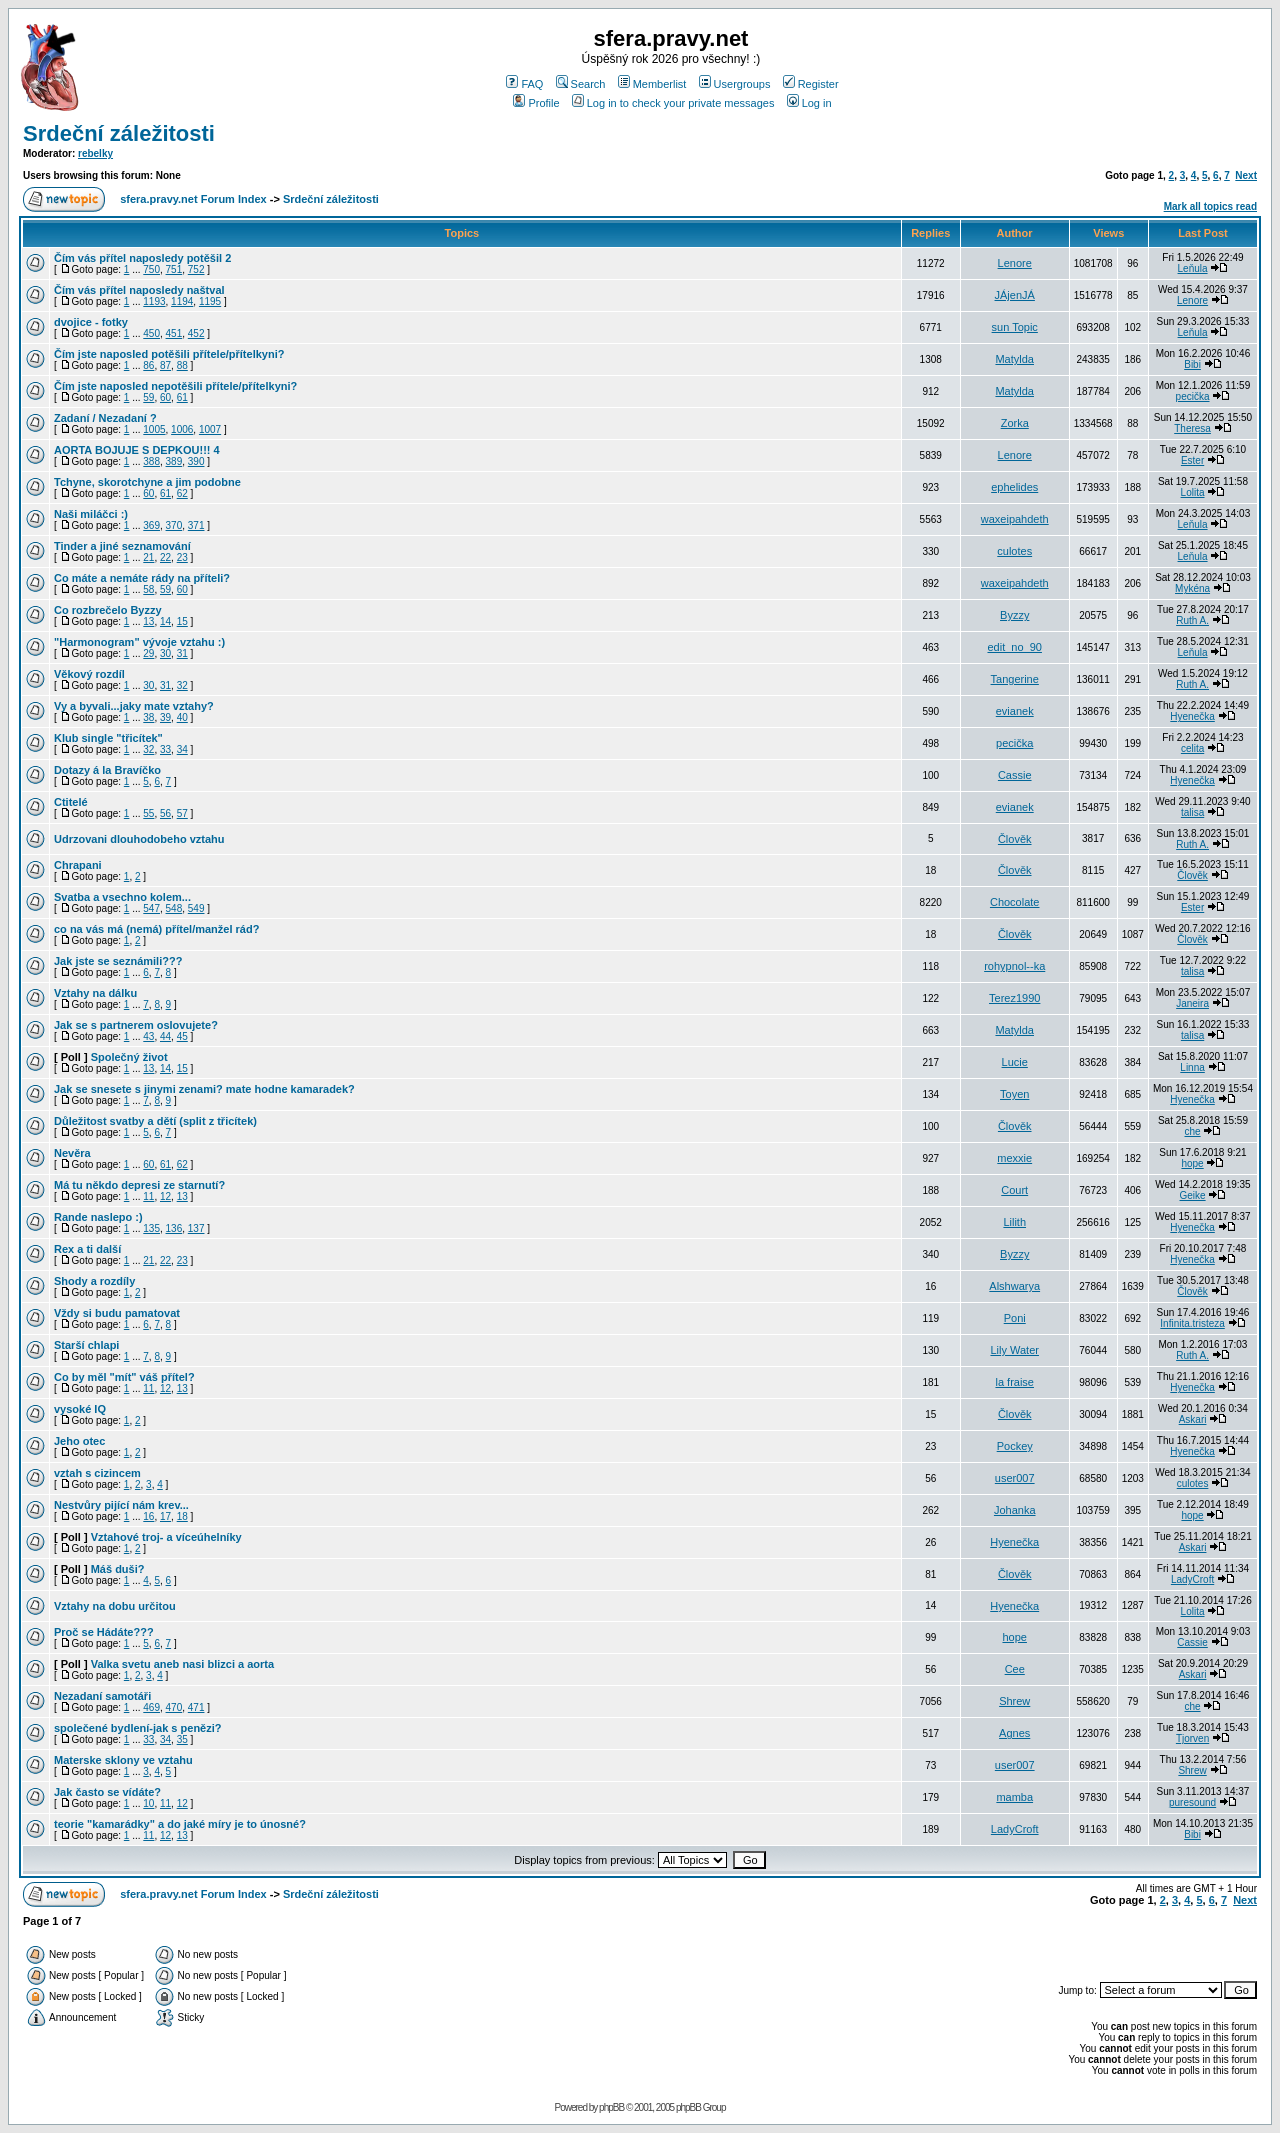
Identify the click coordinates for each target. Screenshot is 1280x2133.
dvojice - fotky (91, 322)
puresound (1192, 1802)
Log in (809, 103)
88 (182, 365)
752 (196, 269)
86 (148, 365)
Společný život (129, 1057)
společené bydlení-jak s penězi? (138, 1728)
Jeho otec (79, 1441)
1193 (154, 301)
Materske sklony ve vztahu (123, 1760)
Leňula (1193, 268)
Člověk (1015, 839)
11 (148, 1196)
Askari (1193, 1419)
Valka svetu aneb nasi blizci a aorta (182, 1664)
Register (811, 84)
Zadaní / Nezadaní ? (105, 418)
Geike (1193, 1195)
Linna (1192, 1067)
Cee (1015, 1669)
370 (174, 525)
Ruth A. (1192, 620)
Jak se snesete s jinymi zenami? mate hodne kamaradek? (204, 1089)
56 (165, 813)
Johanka (1015, 1510)
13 (148, 621)
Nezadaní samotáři (102, 1696)
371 (196, 525)
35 (182, 1739)
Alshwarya (1014, 1286)
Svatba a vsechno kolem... (122, 897)
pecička (1193, 396)
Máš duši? (118, 1569)
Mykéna (1192, 588)
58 (148, 589)
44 (165, 1036)
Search (581, 84)
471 (196, 1707)
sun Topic (1015, 327)
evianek (1015, 711)
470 (174, 1707)
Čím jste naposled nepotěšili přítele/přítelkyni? (175, 386)
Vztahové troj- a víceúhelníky (166, 1537)
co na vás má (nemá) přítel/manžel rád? (156, 929)
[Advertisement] (1023, 1945)
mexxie (1014, 1158)
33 (165, 749)
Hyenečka (1192, 716)
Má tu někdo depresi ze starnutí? (139, 1185)
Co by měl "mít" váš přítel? (124, 1377)
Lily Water (1014, 1350)
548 (174, 908)
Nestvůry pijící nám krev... (121, 1505)
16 (148, 1516)
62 (182, 493)
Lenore (1015, 263)
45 (182, 1036)
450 (151, 333)
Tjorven (1192, 1738)
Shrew (1014, 1701)
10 (148, 1803)
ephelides (1014, 487)
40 (182, 717)
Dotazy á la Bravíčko (107, 770)
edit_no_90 (1014, 647)
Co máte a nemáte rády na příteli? (142, 578)
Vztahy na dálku (95, 993)
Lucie (1015, 1062)
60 (165, 397)
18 (182, 1516)
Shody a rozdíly (94, 1281)
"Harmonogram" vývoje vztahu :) (139, 642)
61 (182, 397)
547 (151, 908)
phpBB (611, 2107)
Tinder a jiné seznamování (122, 546)
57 (182, 813)
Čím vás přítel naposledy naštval (139, 290)
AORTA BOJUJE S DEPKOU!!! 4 (137, 450)
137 (196, 1228)
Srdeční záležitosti (119, 133)
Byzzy (1014, 615)
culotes (1014, 551)
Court (1014, 1190)
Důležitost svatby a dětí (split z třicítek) (155, 1121)
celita (1192, 748)
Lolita (1193, 492)
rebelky (95, 153)
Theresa (1192, 428)
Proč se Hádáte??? (104, 1632)
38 (148, 717)
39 (165, 717)
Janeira (1192, 1003)
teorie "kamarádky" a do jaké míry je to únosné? (180, 1824)
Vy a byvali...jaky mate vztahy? (134, 706)
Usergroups (735, 84)
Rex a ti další (87, 1249)
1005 (154, 429)
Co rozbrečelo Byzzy (108, 610)
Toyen (1014, 1094)
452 (196, 333)
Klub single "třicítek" (108, 738)
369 (151, 525)
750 (151, 269)
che (1193, 1131)
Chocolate (1015, 902)
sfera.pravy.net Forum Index (193, 199)
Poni (1015, 1318)
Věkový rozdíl (89, 674)
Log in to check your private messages (673, 103)
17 (165, 1516)
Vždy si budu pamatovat (117, 1313)
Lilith (1014, 1222)
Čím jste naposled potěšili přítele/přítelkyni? (169, 354)
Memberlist (652, 84)
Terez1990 (1014, 998)
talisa (1192, 812)
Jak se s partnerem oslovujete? (136, 1025)
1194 (182, 301)
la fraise (1014, 1382)
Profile (536, 103)
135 (151, 1228)
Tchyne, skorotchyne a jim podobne (147, 482)
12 (165, 1196)
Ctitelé (71, 802)
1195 (210, 301)
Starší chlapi (86, 1345)
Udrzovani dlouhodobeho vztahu (139, 839)
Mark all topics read (1210, 206)
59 (148, 397)
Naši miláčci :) (91, 514)
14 (165, 621)
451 (174, 333)
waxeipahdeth (1015, 519)
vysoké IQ (80, 1409)
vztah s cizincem (97, 1473)
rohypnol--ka (1014, 966)
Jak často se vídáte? (107, 1792)
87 (165, 365)
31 (182, 653)
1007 (210, 429)
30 (165, 653)
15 (182, 621)
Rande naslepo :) (98, 1217)
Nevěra (72, 1153)
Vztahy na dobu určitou (115, 1606)
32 (182, 685)
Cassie (1015, 775)
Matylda (1014, 359)
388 (151, 461)
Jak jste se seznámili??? (118, 961)
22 (165, 557)
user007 (1015, 1478)
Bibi (1192, 364)
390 (196, 461)
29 (148, 653)
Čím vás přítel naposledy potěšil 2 (142, 258)
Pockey (1015, 1446)
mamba (1014, 1797)
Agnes (1014, 1733)
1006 (182, 429)
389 (174, 461)
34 (182, 749)
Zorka (1015, 423)
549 (196, 908)
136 (174, 1228)
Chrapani (78, 865)
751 (174, 269)
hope (1192, 1163)
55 (148, 813)
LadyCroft (1192, 1579)
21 (148, 557)
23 (182, 557)
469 (151, 1707)
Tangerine (1015, 679)
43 (148, 1036)
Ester (1192, 460)
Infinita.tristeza (1192, 1323)
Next (1246, 175)
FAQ (524, 84)
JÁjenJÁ (1015, 295)
